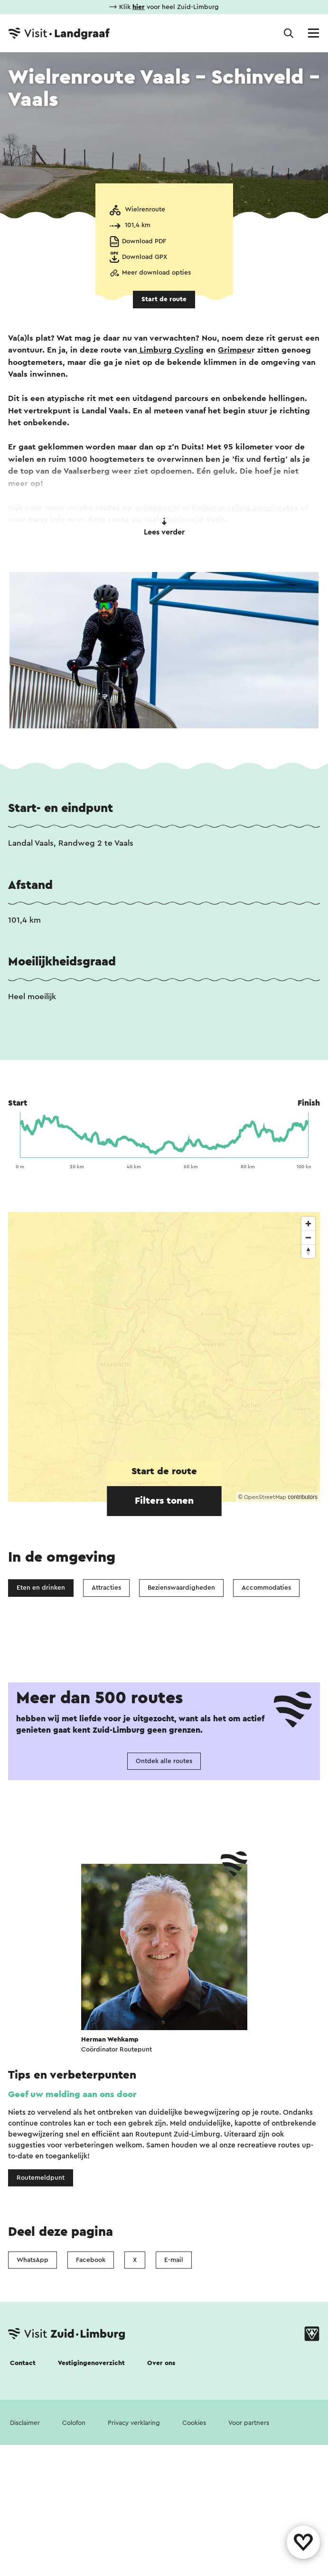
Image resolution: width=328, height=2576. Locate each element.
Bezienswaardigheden (181, 1587)
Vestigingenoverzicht (91, 2505)
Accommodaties (266, 1587)
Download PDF (144, 241)
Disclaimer (25, 2565)
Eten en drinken (41, 1587)
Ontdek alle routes (164, 1903)
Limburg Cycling (170, 350)
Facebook (90, 2402)
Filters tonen (164, 1501)
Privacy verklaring (134, 2565)
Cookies (194, 2565)
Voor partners (248, 2565)
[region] (164, 1357)
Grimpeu (235, 350)
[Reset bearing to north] (308, 1251)
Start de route (164, 299)
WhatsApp (32, 2402)
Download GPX (144, 257)
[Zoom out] (308, 1237)
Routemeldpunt (41, 2320)
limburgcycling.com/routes (245, 508)
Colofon (73, 2565)
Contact (23, 2505)
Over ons (161, 2505)
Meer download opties (156, 272)
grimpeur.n (156, 508)
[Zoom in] (308, 1224)
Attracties (106, 1587)
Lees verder (164, 527)
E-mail (173, 2402)
